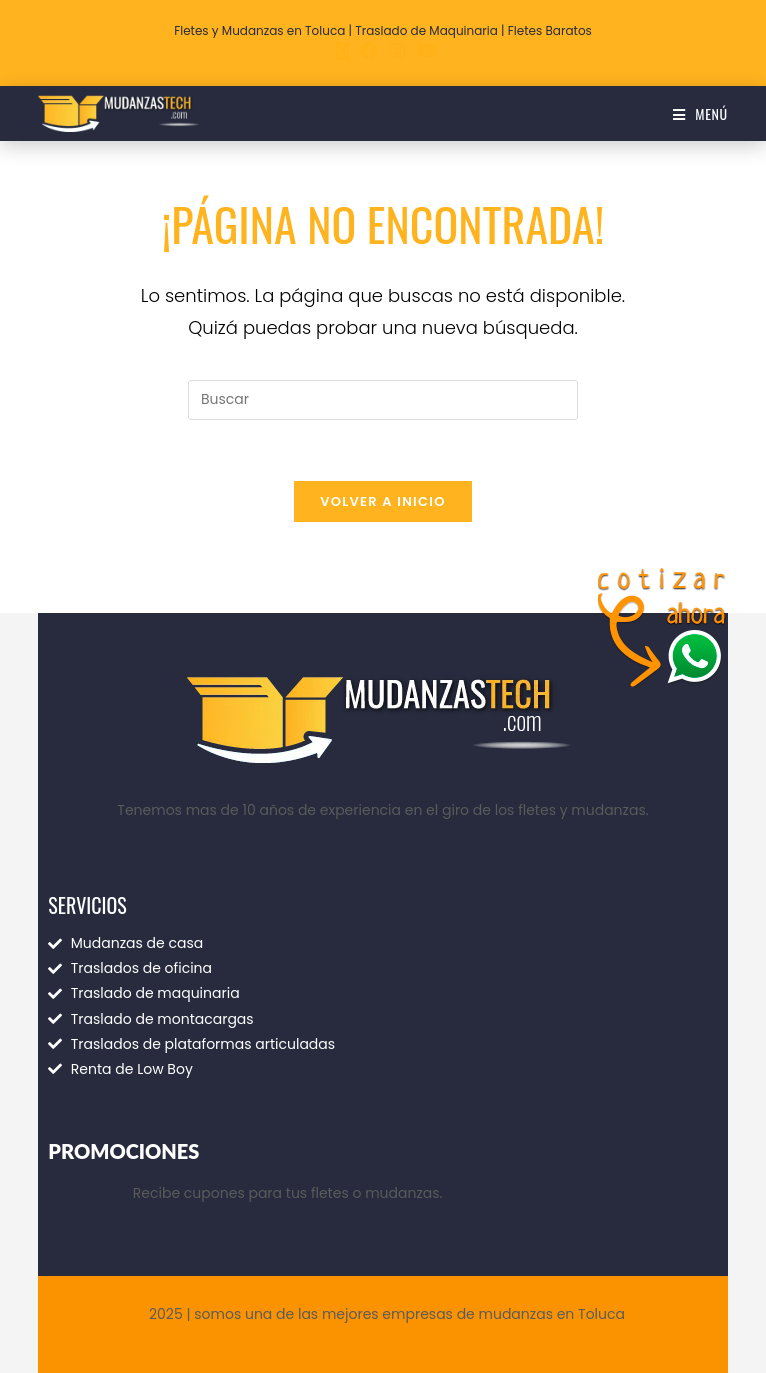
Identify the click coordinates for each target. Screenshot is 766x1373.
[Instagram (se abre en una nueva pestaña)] (397, 51)
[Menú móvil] (700, 113)
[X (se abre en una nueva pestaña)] (342, 51)
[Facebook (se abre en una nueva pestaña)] (369, 51)
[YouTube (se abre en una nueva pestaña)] (423, 51)
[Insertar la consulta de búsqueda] (383, 400)
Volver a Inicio (383, 501)
